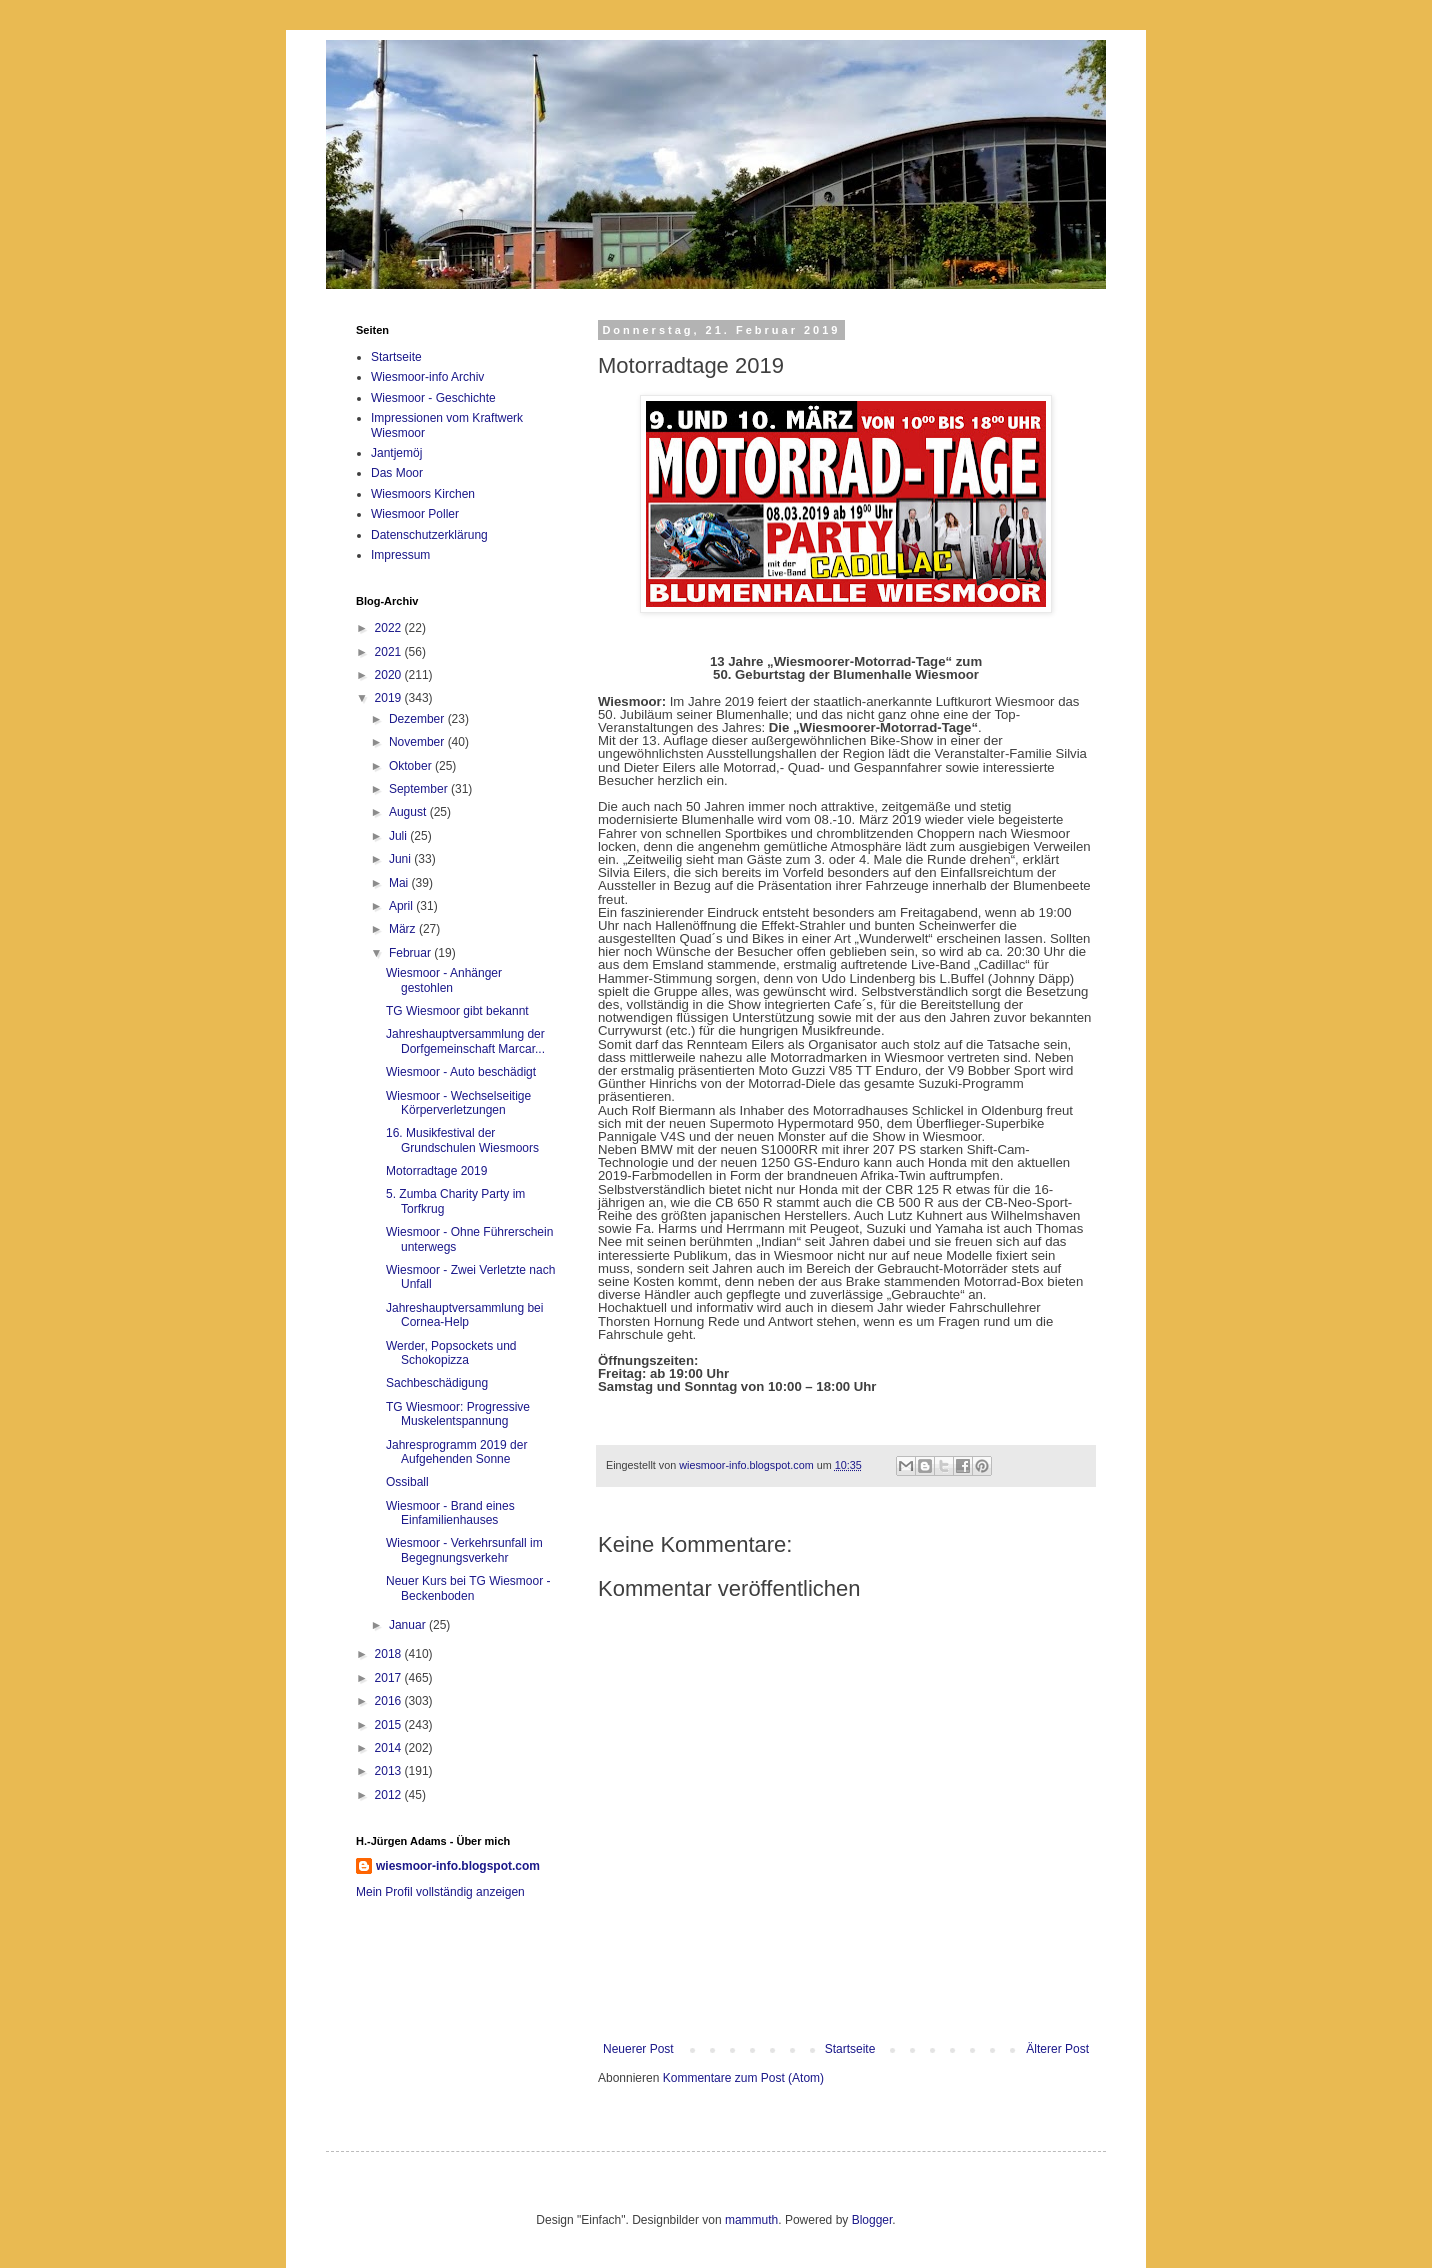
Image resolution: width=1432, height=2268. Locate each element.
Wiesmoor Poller (415, 514)
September (420, 789)
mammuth (751, 2220)
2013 (390, 1771)
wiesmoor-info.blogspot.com (458, 1866)
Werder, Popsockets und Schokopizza (451, 1353)
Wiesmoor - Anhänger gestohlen (444, 980)
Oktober (412, 766)
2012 (390, 1795)
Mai (400, 883)
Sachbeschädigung (437, 1383)
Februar (411, 953)
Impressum (400, 555)
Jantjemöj (396, 453)
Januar (409, 1625)
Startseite (850, 2049)
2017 (390, 1678)
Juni (401, 859)
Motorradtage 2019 (436, 1171)
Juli (399, 836)
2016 (390, 1701)
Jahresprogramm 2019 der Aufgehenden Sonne (456, 1452)
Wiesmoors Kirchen (423, 494)
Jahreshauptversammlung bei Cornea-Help (464, 1315)
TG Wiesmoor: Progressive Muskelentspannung (458, 1414)
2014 (390, 1748)
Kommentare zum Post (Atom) (743, 2078)
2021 (390, 652)
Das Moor (397, 473)
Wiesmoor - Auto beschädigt (461, 1072)
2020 (390, 675)
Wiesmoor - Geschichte (433, 398)
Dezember (418, 719)
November (418, 742)
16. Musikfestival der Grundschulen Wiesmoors (462, 1140)
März (404, 929)
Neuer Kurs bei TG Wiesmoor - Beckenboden (468, 1588)
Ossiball (407, 1482)
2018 (390, 1654)
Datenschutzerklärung (429, 535)
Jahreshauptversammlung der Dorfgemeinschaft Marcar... (465, 1041)
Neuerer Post (638, 2049)
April (402, 906)
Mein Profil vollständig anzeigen (440, 1892)
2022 (390, 628)
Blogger (872, 2220)
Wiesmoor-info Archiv (427, 377)
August (409, 812)
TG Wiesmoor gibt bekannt (457, 1011)
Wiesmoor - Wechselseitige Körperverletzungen (458, 1103)
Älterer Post (1057, 2049)
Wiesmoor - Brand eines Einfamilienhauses (450, 1513)
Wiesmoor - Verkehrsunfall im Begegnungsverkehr (464, 1550)
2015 (390, 1725)
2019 (390, 698)
